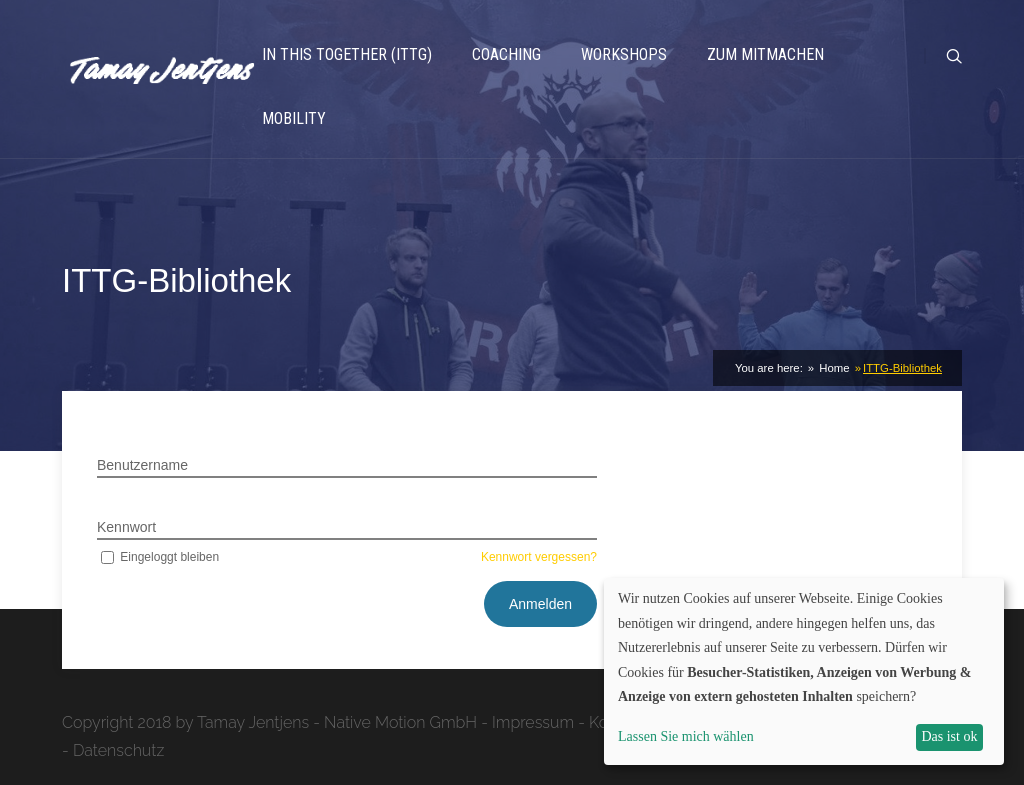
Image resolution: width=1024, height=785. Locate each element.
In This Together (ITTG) (347, 54)
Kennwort (126, 527)
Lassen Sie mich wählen (686, 736)
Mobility (294, 118)
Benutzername (142, 465)
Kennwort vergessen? (539, 557)
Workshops (624, 54)
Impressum (533, 722)
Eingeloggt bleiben (158, 557)
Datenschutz (118, 750)
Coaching (506, 54)
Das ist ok (949, 736)
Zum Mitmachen (765, 54)
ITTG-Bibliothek (902, 368)
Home (833, 368)
